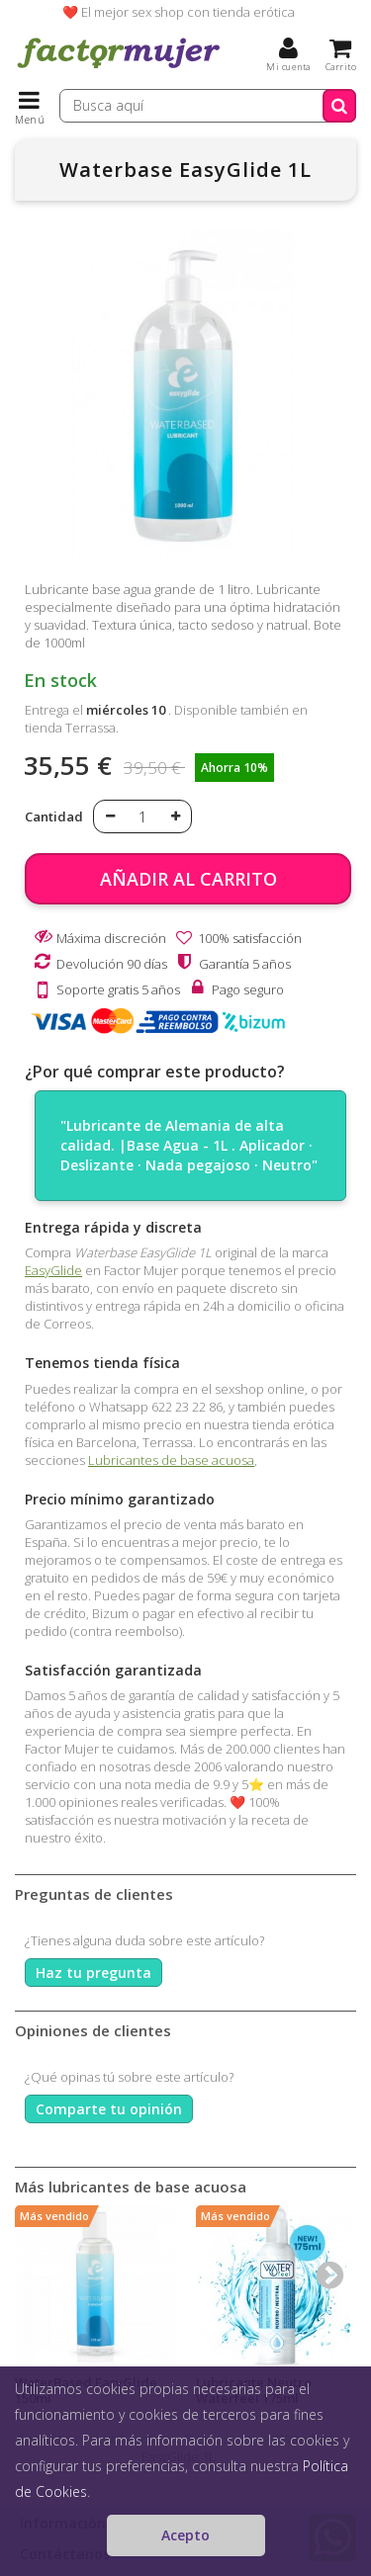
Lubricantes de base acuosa (171, 1460)
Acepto (185, 2535)
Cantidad (54, 816)
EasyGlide (53, 1270)
